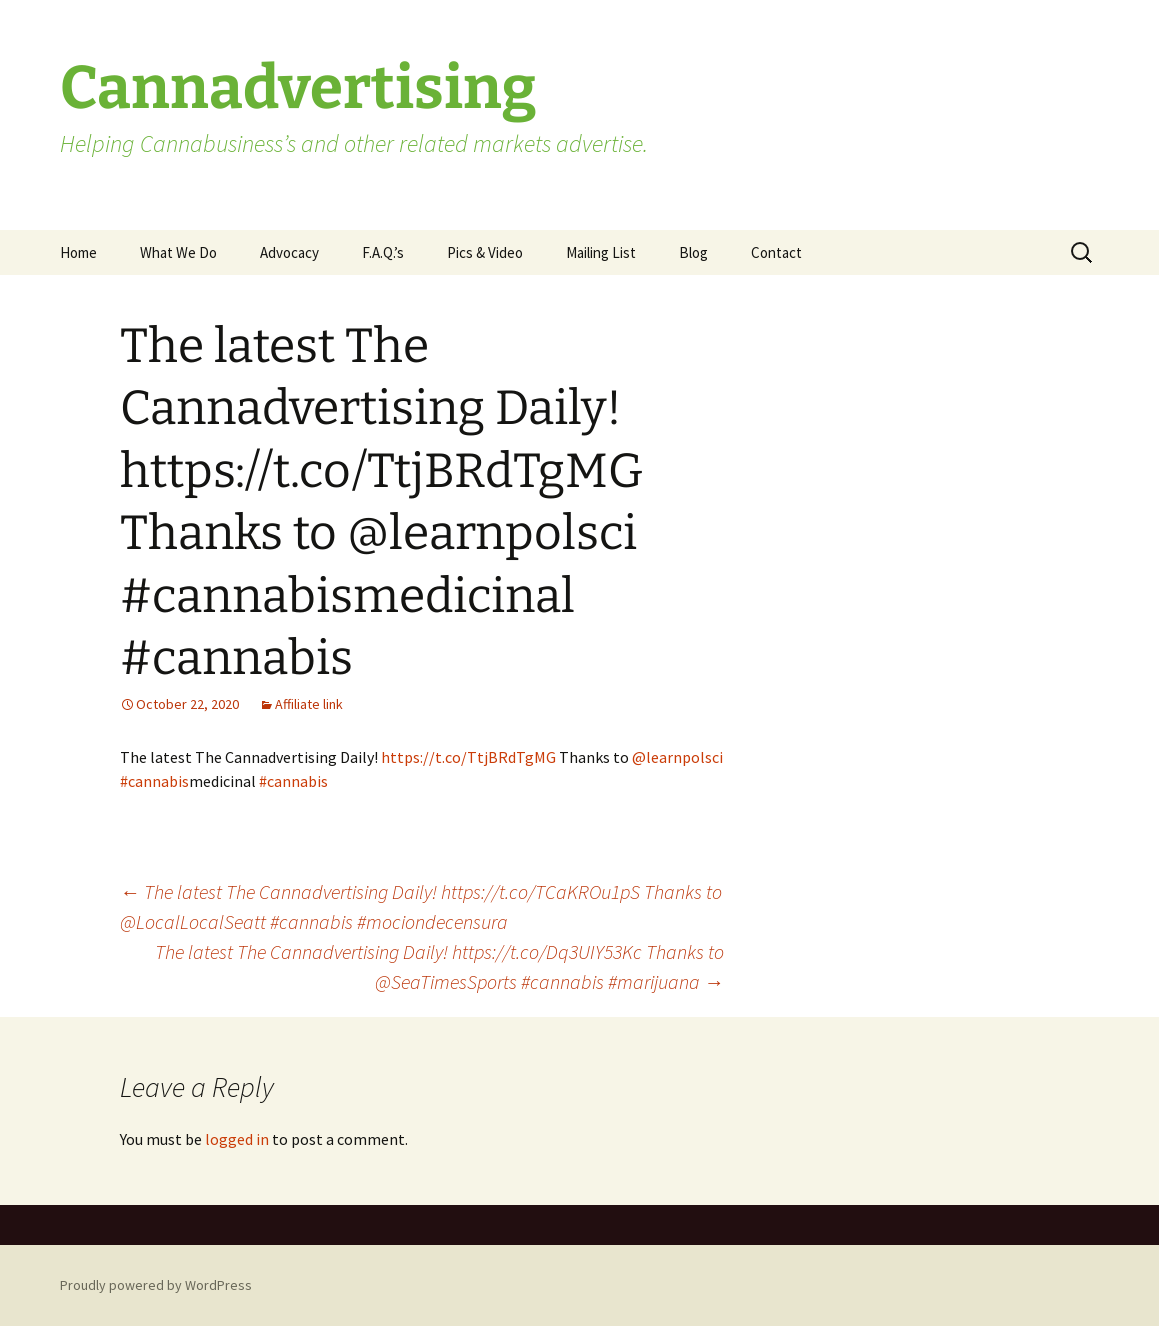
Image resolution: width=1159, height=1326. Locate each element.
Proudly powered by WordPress (156, 1285)
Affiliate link (309, 704)
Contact (776, 252)
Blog (693, 252)
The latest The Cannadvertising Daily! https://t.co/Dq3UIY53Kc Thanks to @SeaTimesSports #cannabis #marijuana (439, 966)
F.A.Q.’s (383, 252)
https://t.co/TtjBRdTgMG (468, 757)
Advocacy (289, 252)
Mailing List (601, 252)
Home (78, 252)
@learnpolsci (677, 757)
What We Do (178, 252)
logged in (237, 1139)
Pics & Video (485, 252)
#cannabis (154, 781)
